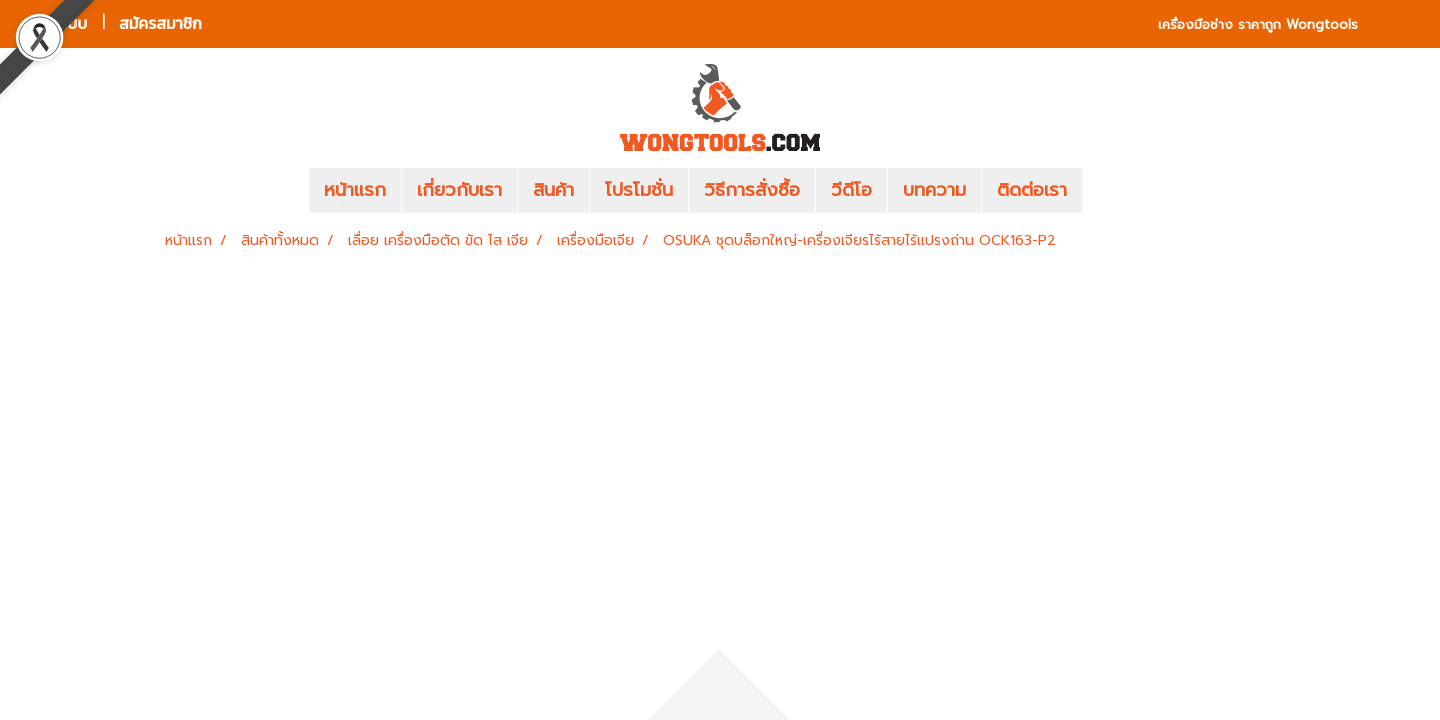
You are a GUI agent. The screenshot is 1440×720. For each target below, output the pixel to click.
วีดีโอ (851, 190)
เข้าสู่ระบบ (55, 23)
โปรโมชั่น (639, 190)
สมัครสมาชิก (160, 23)
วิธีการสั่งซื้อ (752, 190)
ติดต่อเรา (1032, 190)
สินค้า (553, 190)
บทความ (934, 190)
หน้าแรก (355, 190)
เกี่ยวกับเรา (459, 190)
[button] (1112, 191)
